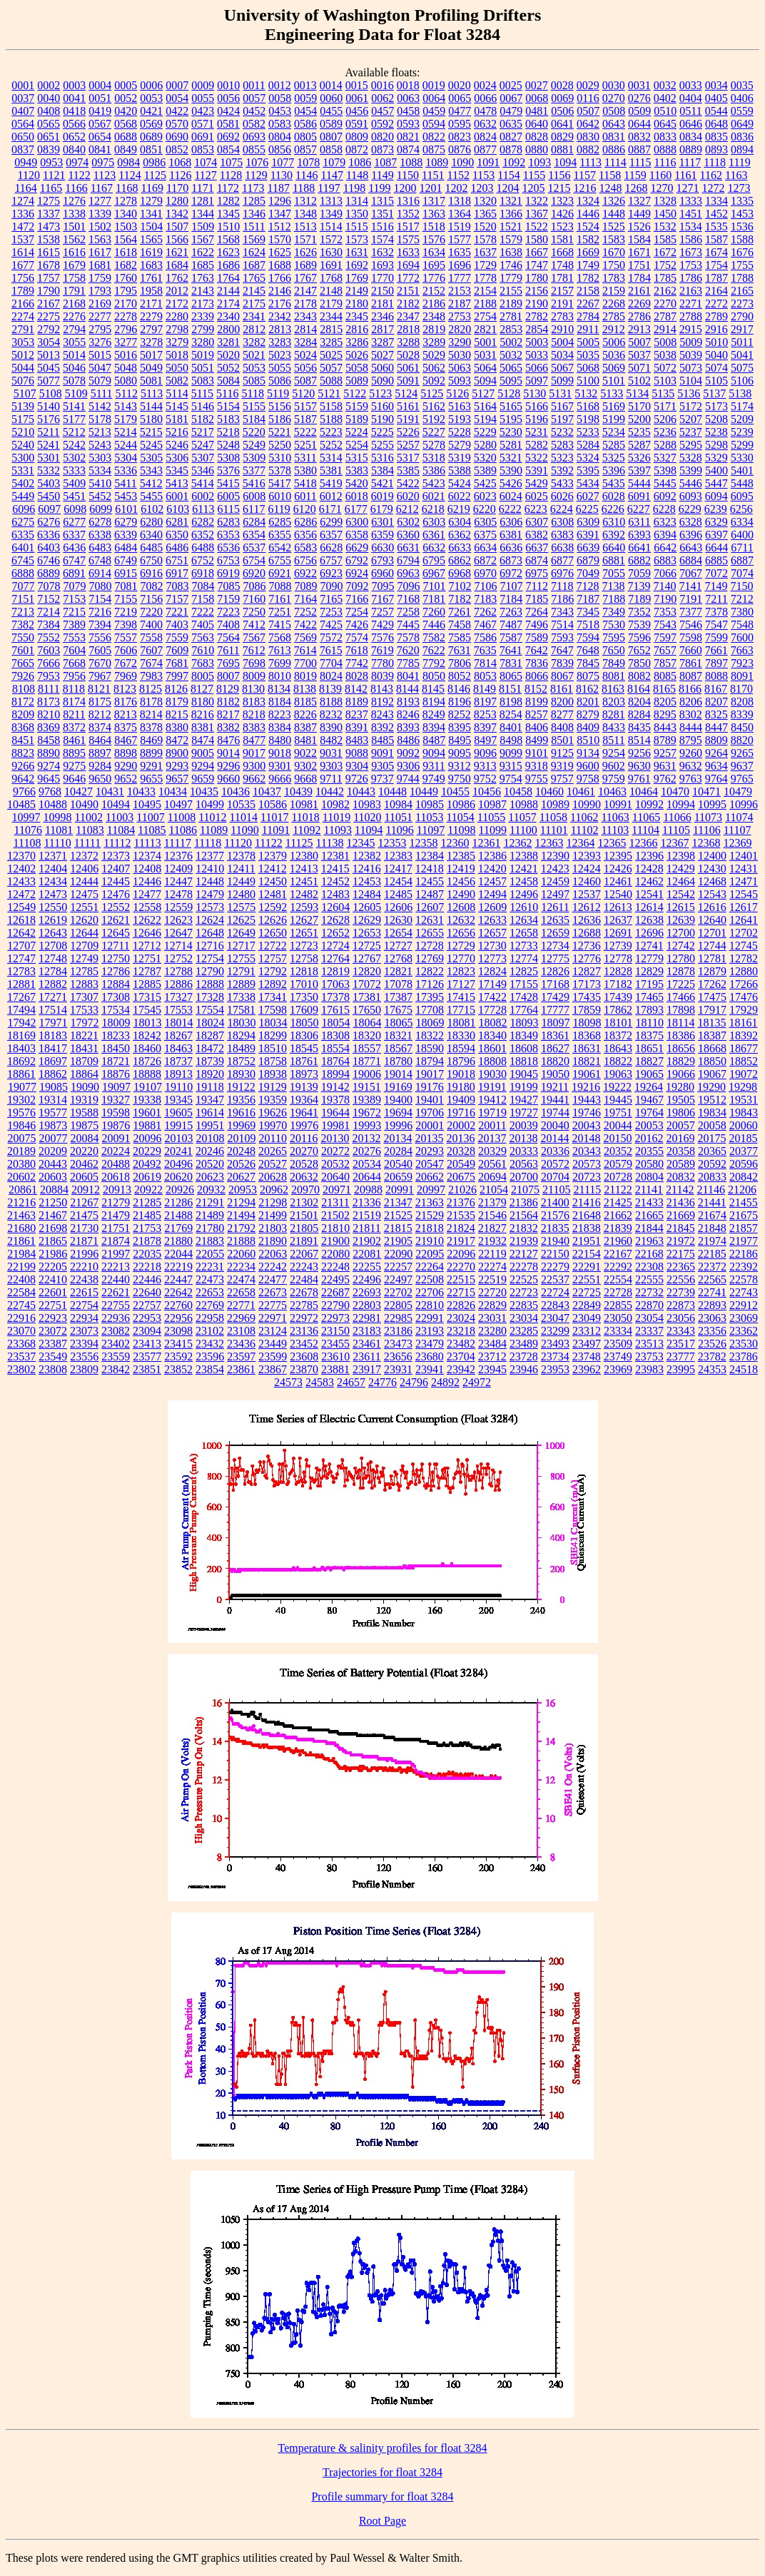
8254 (511, 714)
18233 (115, 1035)
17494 (21, 1010)
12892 (272, 984)
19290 (711, 1087)
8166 (690, 689)
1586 (690, 239)
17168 (555, 984)
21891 (304, 1241)
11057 (522, 817)
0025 (511, 85)
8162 (587, 689)
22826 (461, 1305)
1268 (636, 188)
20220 (84, 1151)
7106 (486, 586)
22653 (210, 1292)
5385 (408, 470)
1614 (22, 252)
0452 (254, 111)
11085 (152, 830)
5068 (588, 368)
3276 (99, 342)
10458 (518, 791)
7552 (48, 637)
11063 (615, 817)
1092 (513, 162)
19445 (618, 1100)
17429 (555, 997)
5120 (303, 393)
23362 (743, 1331)
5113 (152, 393)
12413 (304, 868)
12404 (53, 868)
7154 (99, 599)
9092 (408, 753)
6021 (433, 496)
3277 (125, 342)
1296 (279, 201)
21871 (84, 1241)
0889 (690, 149)
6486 (177, 547)
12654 (398, 933)
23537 (21, 1356)
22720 (492, 1292)
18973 (304, 1074)
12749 (84, 958)
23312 (586, 1331)
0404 (690, 98)
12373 (115, 856)
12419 (461, 868)
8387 (305, 727)
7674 (151, 663)
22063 (272, 1254)
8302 (690, 714)
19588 (84, 1112)
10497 (178, 804)
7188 (613, 599)
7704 (331, 663)
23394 (84, 1344)
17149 (492, 984)
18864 (84, 1074)
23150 (335, 1331)
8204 (639, 702)
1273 (739, 188)
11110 (57, 843)
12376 (178, 856)
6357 (331, 535)
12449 (241, 881)
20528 (304, 1164)
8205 (665, 702)
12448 (210, 881)
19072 (743, 1074)
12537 (586, 894)
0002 (48, 85)
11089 (214, 830)
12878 (681, 971)
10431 (110, 791)
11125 (299, 843)
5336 (125, 470)
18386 (681, 1035)
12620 (84, 920)
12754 (210, 958)
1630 (331, 252)
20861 (23, 1189)
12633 (492, 920)
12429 (681, 868)
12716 (210, 946)
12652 (335, 933)
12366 (643, 843)
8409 (588, 727)
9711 (331, 779)
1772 (408, 278)
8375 (125, 727)
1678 (48, 265)
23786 (743, 1356)
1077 (282, 162)
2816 (356, 329)
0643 (613, 124)
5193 (459, 419)
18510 (272, 1048)
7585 (459, 637)
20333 (524, 1151)
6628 (331, 547)
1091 (488, 162)
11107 (737, 830)
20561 (492, 1164)
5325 (613, 458)
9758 (588, 779)
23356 (712, 1331)
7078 (49, 586)
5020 (228, 355)
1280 (177, 201)
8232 (331, 714)
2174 (228, 303)
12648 (210, 933)
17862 (618, 1010)
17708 (429, 1010)
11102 (585, 830)
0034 (716, 85)
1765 (254, 278)
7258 (408, 612)
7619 (382, 650)
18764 (335, 1061)
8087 (690, 676)
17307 (84, 997)
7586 (485, 637)
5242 (74, 445)
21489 (210, 1215)
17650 (367, 1010)
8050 (433, 676)
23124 (272, 1331)
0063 (408, 98)
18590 (429, 1048)
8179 (177, 702)
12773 (492, 958)
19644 (335, 1112)
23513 (649, 1344)
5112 (126, 393)
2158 (588, 291)
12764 (335, 958)
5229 (485, 432)
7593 (562, 637)
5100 (588, 381)
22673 (272, 1292)
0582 (254, 124)
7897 (716, 663)
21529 (429, 1215)
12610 (524, 907)
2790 (742, 316)
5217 (202, 432)
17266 (743, 984)
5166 (536, 406)
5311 (305, 458)
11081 (59, 830)
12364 (580, 843)
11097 (431, 830)
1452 (716, 214)
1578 (485, 239)
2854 (536, 329)
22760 (178, 1305)
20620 (178, 1177)
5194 (485, 419)
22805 (398, 1305)
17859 (586, 1010)
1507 (177, 226)
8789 (665, 740)
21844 (649, 1228)
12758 (304, 958)
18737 (178, 1061)
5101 (613, 381)
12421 (524, 868)
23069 (743, 1318)
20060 (743, 1125)
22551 (586, 1279)
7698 (254, 663)
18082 (493, 1023)
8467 (125, 740)
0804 (279, 137)
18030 (242, 1023)
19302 (21, 1100)
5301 (48, 458)
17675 (398, 1010)
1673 (690, 252)
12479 (210, 894)
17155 (524, 984)
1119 (740, 162)
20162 (648, 1138)
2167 (48, 303)
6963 (408, 573)
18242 (147, 1035)
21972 (681, 1241)
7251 (279, 612)
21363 (429, 1202)
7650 (613, 650)
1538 (48, 239)
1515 (356, 226)
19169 (398, 1087)
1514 (331, 226)
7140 (664, 586)
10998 (58, 817)
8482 (331, 740)
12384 (429, 856)
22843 (555, 1305)
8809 (716, 740)
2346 (382, 316)
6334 (742, 522)
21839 (618, 1228)
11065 (646, 817)
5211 (48, 432)
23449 (272, 1344)
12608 (461, 907)
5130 (534, 393)
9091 (382, 753)
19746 (586, 1112)
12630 (398, 920)
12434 (53, 881)
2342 (279, 316)
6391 (588, 535)
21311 (335, 1202)
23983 (649, 1369)
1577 (459, 239)
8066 (536, 676)
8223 (279, 714)
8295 (665, 714)
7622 (433, 650)
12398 (681, 856)
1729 (485, 265)
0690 (177, 137)
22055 (210, 1254)
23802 (21, 1369)
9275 (74, 766)
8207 (716, 702)
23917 (367, 1369)
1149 (382, 175)
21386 (524, 1202)
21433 (649, 1202)
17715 (461, 1010)
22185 (712, 1254)
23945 (492, 1369)
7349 (613, 612)
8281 (613, 714)
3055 (74, 342)
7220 (151, 612)
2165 (742, 291)
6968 (459, 573)
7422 (305, 624)
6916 (151, 573)
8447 (716, 727)
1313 (331, 201)
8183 (254, 702)
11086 (183, 830)
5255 (382, 445)
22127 (524, 1254)
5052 (228, 368)
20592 (712, 1164)
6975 (536, 573)
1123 (104, 175)
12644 (84, 933)
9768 (50, 791)
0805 (305, 137)
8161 (561, 689)
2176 (279, 303)
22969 (241, 1318)
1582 (588, 239)
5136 (688, 393)
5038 (665, 355)
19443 (586, 1100)
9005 (202, 753)
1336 (22, 214)
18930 (241, 1074)
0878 (511, 149)
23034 (524, 1318)
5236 (665, 432)
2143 (202, 291)
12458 (524, 881)
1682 (125, 265)
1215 (559, 188)
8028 (356, 676)
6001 (177, 496)
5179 (125, 419)
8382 (228, 727)
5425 (485, 483)
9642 (22, 779)
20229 (147, 1151)
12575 (241, 907)
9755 (536, 779)
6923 (331, 573)
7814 (485, 663)
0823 (459, 137)
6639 (588, 547)
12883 (84, 984)
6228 (664, 509)
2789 (716, 316)
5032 (511, 355)
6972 (511, 573)
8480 (279, 740)
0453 (279, 111)
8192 (382, 702)
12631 (429, 920)
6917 (177, 573)
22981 (367, 1318)
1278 (125, 201)
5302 (74, 458)
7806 (459, 663)
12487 (429, 894)
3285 (331, 342)
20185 (743, 1138)
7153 (74, 599)
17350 (304, 997)
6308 (562, 522)
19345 (178, 1100)
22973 (335, 1318)
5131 (560, 393)
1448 (613, 214)
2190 (536, 303)
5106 (742, 381)
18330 (461, 1035)
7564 (228, 637)
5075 (742, 368)
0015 (356, 85)
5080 (125, 381)
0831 (613, 137)
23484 (492, 1344)
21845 (681, 1228)
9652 (125, 779)
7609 (177, 650)
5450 (48, 496)
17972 (85, 1023)
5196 (536, 419)
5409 (74, 483)
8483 (356, 740)
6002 (202, 496)
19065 (649, 1074)
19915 (178, 1125)
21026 (462, 1189)
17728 (492, 1010)
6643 (690, 547)
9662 (254, 779)
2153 (459, 291)
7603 (48, 650)
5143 (125, 406)
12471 (743, 881)
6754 (254, 560)
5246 (177, 445)
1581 (562, 239)
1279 (151, 201)
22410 (53, 1279)
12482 (304, 894)
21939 (524, 1241)
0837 (22, 149)
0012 (279, 85)
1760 (125, 278)
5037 (639, 355)
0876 (459, 149)
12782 (743, 958)
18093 (524, 1023)
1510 (228, 226)
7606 (125, 650)
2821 (485, 329)
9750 (459, 779)
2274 (22, 316)
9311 (433, 766)
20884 (54, 1189)
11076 (28, 830)
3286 (356, 342)
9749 (433, 779)
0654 (99, 137)
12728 (429, 946)
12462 (649, 881)
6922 (305, 573)
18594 (461, 1048)
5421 (382, 483)
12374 (147, 856)
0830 (588, 137)
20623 (210, 1177)
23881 (335, 1369)
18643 (618, 1048)
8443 (665, 727)
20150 (617, 1138)
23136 (304, 1331)
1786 (690, 278)
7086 (254, 586)
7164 (305, 599)
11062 (584, 817)
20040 (555, 1125)
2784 (588, 316)
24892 (445, 1382)
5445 (665, 483)
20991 (399, 1189)
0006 (151, 85)
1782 (588, 278)
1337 (48, 214)
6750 (151, 560)
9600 (588, 766)
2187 (459, 303)
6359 (382, 535)
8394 (433, 727)
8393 (408, 727)
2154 (485, 291)
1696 (459, 265)
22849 (586, 1305)
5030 (459, 355)
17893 (649, 1010)
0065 (459, 98)
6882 (639, 560)
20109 (242, 1138)
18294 (241, 1035)
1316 (408, 201)
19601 (147, 1112)
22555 (649, 1279)
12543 (712, 894)
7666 (48, 663)
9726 (356, 779)
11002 (89, 817)
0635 (511, 124)
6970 (485, 573)
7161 (279, 599)
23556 (84, 1356)
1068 (179, 162)
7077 (23, 586)
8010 (279, 676)
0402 (665, 98)
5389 (485, 470)
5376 (228, 470)
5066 (536, 368)
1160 (660, 175)
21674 (712, 1215)
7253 (331, 612)
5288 (665, 445)
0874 (408, 149)
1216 (585, 188)
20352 (618, 1151)
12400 (712, 856)
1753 (690, 265)
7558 (151, 637)
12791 (241, 971)
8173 (48, 702)
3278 (151, 342)
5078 (74, 381)
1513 (305, 226)
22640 (147, 1292)
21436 (681, 1202)
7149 (715, 586)
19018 (461, 1074)
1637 (485, 252)
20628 (272, 1177)
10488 (53, 804)
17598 (272, 1010)
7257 (382, 612)
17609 (304, 1010)
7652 (639, 650)
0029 (588, 85)
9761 (639, 779)
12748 (53, 958)
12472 (21, 894)
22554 (618, 1279)
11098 (461, 830)
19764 (649, 1112)
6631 (408, 547)
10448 (392, 791)
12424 (586, 868)
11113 (147, 843)
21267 (84, 1202)
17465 (649, 997)
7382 (22, 624)
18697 (53, 1061)
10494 (115, 804)
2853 (511, 329)
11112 (117, 843)
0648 (716, 124)
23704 (461, 1356)
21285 (147, 1202)
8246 (408, 714)
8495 (459, 740)
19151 (367, 1087)
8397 (485, 727)
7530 (613, 624)
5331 (22, 470)
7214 (48, 612)
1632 (382, 252)
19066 (681, 1074)
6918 (202, 573)
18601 (492, 1048)
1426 (562, 214)
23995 (681, 1369)
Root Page (382, 2521)
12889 (241, 984)
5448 (742, 483)
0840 (74, 149)
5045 (48, 368)
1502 (99, 226)
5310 (279, 458)
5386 (433, 470)
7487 (511, 624)
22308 (649, 1267)
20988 (368, 1189)
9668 (305, 779)
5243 (99, 445)
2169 (99, 303)
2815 (331, 329)
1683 (151, 265)
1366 (511, 214)
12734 (555, 946)
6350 (177, 535)
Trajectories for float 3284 (382, 2472)
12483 (335, 894)
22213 (115, 1267)
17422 (492, 997)
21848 (712, 1228)
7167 (382, 599)
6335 (22, 535)
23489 (524, 1344)
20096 (147, 1138)
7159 (228, 599)
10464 (643, 791)
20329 (492, 1151)
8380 (177, 727)
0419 (99, 111)
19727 (524, 1112)
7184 (511, 599)
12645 (115, 933)
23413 (147, 1344)
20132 (366, 1138)
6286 (305, 522)
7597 (665, 637)
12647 (178, 933)
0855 (254, 149)
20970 (305, 1189)
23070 (21, 1331)
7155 (125, 599)
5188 (331, 419)
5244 (125, 445)
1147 (331, 175)
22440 (115, 1279)
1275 (48, 201)
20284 (398, 1151)
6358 (356, 535)
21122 (618, 1189)
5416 (254, 483)
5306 (177, 458)
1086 (359, 162)
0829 (562, 137)
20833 (712, 1177)
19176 (429, 1087)
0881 (562, 149)
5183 (228, 419)
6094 (716, 496)
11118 (207, 843)
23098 (178, 1331)
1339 (99, 214)
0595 (459, 124)
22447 (178, 1279)
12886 (178, 984)
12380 (304, 856)
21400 (555, 1202)
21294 (241, 1202)
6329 (716, 522)
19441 (555, 1100)
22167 (618, 1254)
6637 (536, 547)
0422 (177, 111)
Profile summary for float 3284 (382, 2496)
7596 (639, 637)
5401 (742, 470)
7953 (48, 676)
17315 (147, 997)
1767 (305, 278)
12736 (586, 946)
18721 (115, 1061)
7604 (74, 650)
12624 (210, 920)
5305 (151, 458)
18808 (492, 1061)
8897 (99, 753)
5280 (485, 445)
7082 (152, 586)
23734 (555, 1356)
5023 (279, 355)
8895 (74, 753)
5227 (433, 432)
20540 (398, 1164)
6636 (511, 547)
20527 (272, 1164)
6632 (433, 547)
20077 (53, 1138)
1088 (411, 162)
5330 (742, 458)
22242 (272, 1267)
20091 (116, 1138)
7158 (202, 599)
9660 (228, 779)
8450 (742, 727)
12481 (272, 894)
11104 (645, 830)
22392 (743, 1267)
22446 (147, 1279)
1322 (536, 201)
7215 (74, 612)
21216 (21, 1202)
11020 (367, 817)
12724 (335, 946)
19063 (618, 1074)
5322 (536, 458)
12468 (712, 881)
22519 (492, 1279)
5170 (639, 406)
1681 (99, 265)
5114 (177, 393)
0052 (125, 98)
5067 (562, 368)
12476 (115, 894)
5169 (613, 406)
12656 (461, 933)
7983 (151, 676)
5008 (665, 342)
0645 (665, 124)
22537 (555, 1279)
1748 (562, 265)
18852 (743, 1061)
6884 (690, 560)
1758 (74, 278)
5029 (433, 355)
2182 (408, 303)
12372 (84, 856)
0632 (485, 124)
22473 (210, 1279)
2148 (331, 291)
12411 (241, 868)
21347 (398, 1202)
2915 (690, 329)
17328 (210, 997)
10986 (461, 804)
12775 (555, 958)
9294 (202, 766)
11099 (493, 830)
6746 (48, 560)
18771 (367, 1061)
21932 (492, 1241)
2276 (74, 316)
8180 (202, 702)
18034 (273, 1023)
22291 (586, 1267)
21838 (586, 1228)
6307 (536, 522)
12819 (335, 971)
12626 (272, 920)
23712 (492, 1356)
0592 (382, 124)
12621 (115, 920)
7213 (22, 612)
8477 (254, 740)
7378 (716, 612)
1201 (431, 188)
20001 (429, 1125)
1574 (382, 239)
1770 (382, 278)
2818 (408, 329)
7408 (228, 624)
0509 (639, 111)
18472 (210, 1048)
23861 (241, 1369)
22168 (649, 1254)
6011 (305, 496)
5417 (279, 483)
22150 (555, 1254)
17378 (335, 997)
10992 (649, 804)
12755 (241, 958)
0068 (536, 98)
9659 (202, 779)
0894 (742, 149)
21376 (461, 1202)
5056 (305, 368)
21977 (743, 1241)
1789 (22, 291)
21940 (555, 1241)
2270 (665, 303)
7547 (716, 624)
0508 (613, 111)
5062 (433, 368)
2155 (511, 291)
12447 (178, 881)
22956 (178, 1318)
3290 (459, 342)
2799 (202, 329)
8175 (99, 702)
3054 (48, 342)
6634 (485, 547)
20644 (367, 1177)
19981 (335, 1125)
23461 (367, 1344)
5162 (433, 406)
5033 (536, 355)
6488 (202, 547)
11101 (554, 830)
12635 (555, 920)
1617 (99, 252)
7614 (305, 650)
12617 (743, 907)
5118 (253, 393)
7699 (279, 663)
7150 (741, 586)
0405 (716, 98)
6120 (304, 509)
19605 (178, 1112)
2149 (356, 291)
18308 (335, 1035)
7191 (690, 599)
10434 (172, 791)
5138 (740, 393)
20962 (274, 1189)
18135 (711, 1023)
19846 (21, 1125)
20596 (743, 1164)
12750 (115, 958)
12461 (618, 881)
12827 (586, 971)
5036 (613, 355)
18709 (84, 1061)
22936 (115, 1318)
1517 (408, 226)
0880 (536, 149)
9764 (716, 779)
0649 (742, 124)
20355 (649, 1151)
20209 (53, 1151)
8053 (485, 676)
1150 (408, 175)
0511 (690, 111)
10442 (329, 791)
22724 (555, 1292)
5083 (202, 381)
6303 (433, 522)
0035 (742, 85)
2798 (177, 329)
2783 (562, 316)
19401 (429, 1100)
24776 (382, 1382)
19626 (272, 1112)
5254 (356, 445)
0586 (305, 124)
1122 (79, 175)
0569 (151, 124)
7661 (716, 650)
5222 (305, 432)
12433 (21, 881)
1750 (613, 265)
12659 (555, 933)
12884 (115, 984)
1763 (202, 278)
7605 (99, 650)
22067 (304, 1254)
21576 (555, 1215)
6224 (561, 509)
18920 (210, 1074)
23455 (335, 1344)
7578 (408, 637)
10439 (298, 791)
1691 (331, 265)
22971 (272, 1318)
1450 (665, 214)
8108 (23, 689)
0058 (279, 98)
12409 (178, 868)
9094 (433, 753)
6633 (459, 547)
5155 (254, 406)
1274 (22, 201)
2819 (433, 329)
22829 (492, 1305)
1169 (152, 188)
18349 (524, 1035)
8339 (742, 714)
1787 (716, 278)
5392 (562, 470)
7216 (99, 612)
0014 (331, 85)
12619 (53, 920)
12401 (743, 856)
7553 (74, 637)
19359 (272, 1100)
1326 (613, 201)
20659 (398, 1177)
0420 (125, 111)
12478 (178, 894)
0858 (331, 149)
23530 (743, 1344)
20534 (367, 1164)
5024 (305, 355)
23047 (555, 1318)
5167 (562, 406)
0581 (228, 124)
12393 (586, 856)
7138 (613, 586)
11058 (553, 817)
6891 (74, 573)
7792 (433, 663)
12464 (681, 881)
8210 (48, 714)
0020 (459, 85)
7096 (408, 586)
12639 (681, 920)
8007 (228, 676)
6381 (511, 535)
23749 (618, 1356)
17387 (398, 997)
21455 (743, 1202)
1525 (613, 226)
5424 (459, 483)
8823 (22, 753)
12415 (335, 868)
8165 (664, 689)
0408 (48, 111)
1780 (536, 278)
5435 (613, 483)
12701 (712, 933)
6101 (126, 509)
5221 (279, 432)
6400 (742, 535)
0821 (408, 137)
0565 (48, 124)
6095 (742, 496)
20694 (492, 1177)
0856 (279, 149)
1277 (99, 201)
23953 (555, 1369)
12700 (681, 933)
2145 (254, 291)
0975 (102, 162)
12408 (147, 868)
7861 (690, 663)
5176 (48, 419)
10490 (84, 804)
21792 (241, 1228)
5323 (562, 458)
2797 (151, 329)
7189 (639, 599)
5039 (690, 355)
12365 (611, 843)
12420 (492, 868)
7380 (742, 612)
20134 (397, 1138)
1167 (102, 188)
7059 (639, 573)
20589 (681, 1164)
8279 (588, 714)
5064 (485, 368)
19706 (429, 1112)
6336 (48, 535)
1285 (254, 201)
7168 (408, 599)
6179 (381, 509)
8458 (48, 740)
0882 (588, 149)
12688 (586, 933)
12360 (454, 843)
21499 (272, 1215)
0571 (202, 124)
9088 (356, 753)
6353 (228, 535)
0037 (22, 98)
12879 (712, 971)
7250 (254, 612)
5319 (459, 458)
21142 (680, 1189)
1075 (231, 162)
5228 (459, 432)
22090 (398, 1254)
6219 (458, 509)
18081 (461, 1023)
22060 (241, 1254)
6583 (305, 547)
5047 (99, 368)
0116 (588, 98)
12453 (367, 881)
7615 (331, 650)
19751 (618, 1112)
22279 (555, 1267)
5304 (125, 458)
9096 (485, 753)
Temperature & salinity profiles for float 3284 (382, 2448)
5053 (254, 368)
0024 (485, 85)
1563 (99, 239)
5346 (202, 470)
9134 (588, 753)
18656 (681, 1048)
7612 (254, 650)
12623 (178, 920)
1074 (205, 162)
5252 (331, 445)
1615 (48, 252)
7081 (126, 586)
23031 (492, 1318)
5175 (22, 419)
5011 (742, 342)
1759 (99, 278)
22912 (743, 1305)
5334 (99, 470)
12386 (492, 856)
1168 (127, 188)
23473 (398, 1344)
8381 (202, 727)
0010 (228, 85)
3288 (408, 342)
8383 (254, 727)
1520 (485, 226)
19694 (398, 1112)
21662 (618, 1215)
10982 (335, 804)
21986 (53, 1254)
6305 (485, 522)
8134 (279, 689)
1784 (639, 278)
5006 (613, 342)
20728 (618, 1177)
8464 (99, 740)
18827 (649, 1061)
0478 (485, 111)
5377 (254, 470)
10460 (549, 791)
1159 (635, 175)
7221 (177, 612)
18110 (650, 1023)
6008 (254, 496)
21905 (398, 1241)
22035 (147, 1254)
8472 (177, 740)
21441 (712, 1202)
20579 (618, 1164)
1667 (536, 252)
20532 (335, 1164)
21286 (178, 1202)
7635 (485, 650)
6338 (99, 535)
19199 (524, 1087)
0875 (433, 149)
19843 (743, 1112)
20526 (241, 1164)
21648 (586, 1215)
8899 (151, 753)
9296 (228, 766)
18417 (53, 1048)
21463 (21, 1215)
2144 (228, 291)
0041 (74, 98)
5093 (459, 381)
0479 (511, 111)
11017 (274, 817)
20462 (84, 1164)
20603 (53, 1177)
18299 (272, 1035)
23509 (618, 1344)
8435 (639, 727)
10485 (21, 804)
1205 (533, 188)
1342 (177, 214)
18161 (743, 1023)
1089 (436, 162)
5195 (511, 419)
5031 (485, 355)
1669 (588, 252)
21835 (555, 1228)
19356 (241, 1100)
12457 (492, 881)
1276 (74, 201)
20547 (429, 1164)
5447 (716, 483)
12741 (649, 946)
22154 (586, 1254)
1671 (639, 252)
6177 (356, 509)
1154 (508, 175)
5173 (716, 406)
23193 (429, 1331)
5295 (690, 445)
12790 (210, 971)
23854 (210, 1369)
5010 (716, 342)
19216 (586, 1087)
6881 (613, 560)
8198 (511, 702)
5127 (483, 393)
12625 (241, 920)
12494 (492, 894)
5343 (151, 470)
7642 (536, 650)
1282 (228, 201)
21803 (272, 1228)
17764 (524, 1010)
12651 (304, 933)
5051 (202, 368)
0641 (562, 124)
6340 (151, 535)
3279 (177, 342)
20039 (524, 1125)
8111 (49, 689)
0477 (459, 111)
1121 (54, 175)
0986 (154, 162)
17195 (649, 984)
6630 (382, 547)
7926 (22, 676)
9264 (716, 753)
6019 (382, 496)
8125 (150, 689)
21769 (178, 1228)
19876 (115, 1125)
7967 (99, 676)
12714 (178, 946)
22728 (618, 1292)
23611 (366, 1356)
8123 (124, 689)
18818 (524, 1061)
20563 (524, 1164)
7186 (562, 599)
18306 (304, 1035)
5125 (431, 393)
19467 (649, 1100)
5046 (74, 368)
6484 (125, 547)
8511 (613, 740)
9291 (151, 766)
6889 (48, 573)
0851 (151, 149)
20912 (85, 1189)
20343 (586, 1151)
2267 (588, 303)
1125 (155, 175)
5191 (408, 419)
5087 (305, 381)
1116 (665, 162)
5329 (716, 458)
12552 (115, 907)
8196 (459, 702)
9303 (331, 766)
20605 (84, 1177)
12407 (115, 868)
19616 (241, 1112)
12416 (367, 868)
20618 (115, 1177)
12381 (335, 856)
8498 (511, 740)
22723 (524, 1292)
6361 (433, 535)
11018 (305, 817)
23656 (398, 1356)
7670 (99, 663)
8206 (690, 702)
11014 (244, 817)
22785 (304, 1305)
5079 (99, 381)
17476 (743, 997)
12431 (743, 868)
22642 (178, 1292)
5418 (305, 483)
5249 (254, 445)
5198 (588, 419)
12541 (649, 894)
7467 (485, 624)
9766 (24, 791)
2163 (690, 291)
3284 (305, 342)
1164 (25, 188)
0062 (382, 98)
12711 (115, 946)
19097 (116, 1087)
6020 (408, 496)
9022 (305, 753)
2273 (742, 303)
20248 (241, 1151)
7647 (562, 650)
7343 (562, 612)
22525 (524, 1279)
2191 (562, 303)
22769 (210, 1305)
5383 (356, 470)
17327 (178, 997)
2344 (331, 316)
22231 (210, 1267)
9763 (690, 779)
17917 (712, 1010)
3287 (382, 342)
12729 (461, 946)
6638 (562, 547)
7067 (690, 573)
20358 (681, 1151)
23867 (272, 1369)
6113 (203, 509)
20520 (210, 1164)
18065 (399, 1023)
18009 (116, 1023)
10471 (706, 791)
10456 (486, 791)
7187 (588, 599)
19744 (555, 1112)
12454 (398, 881)
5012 (22, 355)
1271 (688, 188)
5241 (48, 445)
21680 (21, 1228)
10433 (141, 791)
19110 (179, 1087)
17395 (429, 997)
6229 (690, 509)
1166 (76, 188)
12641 (743, 920)
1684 (177, 265)
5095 (511, 381)
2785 (613, 316)
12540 (618, 894)
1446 (588, 214)
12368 (705, 843)
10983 (367, 804)
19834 (712, 1112)
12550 (53, 907)
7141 (690, 586)
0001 (22, 85)
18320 (367, 1035)
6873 (511, 560)
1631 (356, 252)
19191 (492, 1087)
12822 (429, 971)
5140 (48, 406)
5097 (536, 381)
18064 (367, 1023)
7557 (125, 637)
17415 (461, 997)
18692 (21, 1061)
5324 (588, 458)
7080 (100, 586)
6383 (562, 535)
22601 (53, 1292)
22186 (743, 1254)
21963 (649, 1241)
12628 (335, 920)
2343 (305, 316)
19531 (743, 1100)
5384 (382, 470)
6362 (459, 535)
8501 (562, 740)
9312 (459, 766)
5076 (22, 381)
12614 (649, 907)
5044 (22, 368)
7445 (408, 624)
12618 (21, 920)
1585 (665, 239)
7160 (254, 599)
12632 (461, 920)
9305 (382, 766)
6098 (75, 509)
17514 (53, 1010)
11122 (269, 843)
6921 (279, 573)
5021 (254, 355)
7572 (331, 637)
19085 (53, 1087)
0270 (613, 98)
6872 (485, 560)
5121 (329, 393)
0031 (639, 85)
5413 (177, 483)
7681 (177, 663)
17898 (681, 1010)
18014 (179, 1023)
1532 (665, 226)
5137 (714, 393)
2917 (742, 329)
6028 (613, 496)
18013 (147, 1023)
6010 (279, 496)
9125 (562, 753)
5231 (536, 432)
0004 (99, 85)
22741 (712, 1292)
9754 (511, 779)
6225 (587, 509)
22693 (367, 1292)
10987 (492, 804)
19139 (304, 1087)
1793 (99, 291)
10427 (78, 791)
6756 (305, 560)
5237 (690, 432)
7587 (511, 637)
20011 (492, 1125)
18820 (555, 1061)
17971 (53, 1023)
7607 (151, 650)
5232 (562, 432)
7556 (99, 637)
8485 (382, 740)
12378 (241, 856)
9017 (254, 753)
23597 (241, 1356)
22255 (367, 1267)
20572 (555, 1164)
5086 (279, 381)
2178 (305, 303)
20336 (555, 1151)
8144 (407, 689)
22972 (304, 1318)
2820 (459, 329)
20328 (461, 1151)
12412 (272, 868)
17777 (555, 1010)
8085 (665, 676)
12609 (492, 907)
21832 (524, 1228)
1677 (22, 265)
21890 (272, 1241)
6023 (485, 496)
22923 (53, 1318)
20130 (334, 1138)
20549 (461, 1164)
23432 (210, 1344)
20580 (649, 1164)
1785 (665, 278)
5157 (305, 406)
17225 (681, 984)
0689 (151, 137)
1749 (588, 265)
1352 (408, 214)
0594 (433, 124)
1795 (125, 291)
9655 (151, 779)
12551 (84, 907)
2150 (382, 291)
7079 (75, 586)
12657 (492, 933)
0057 (254, 98)
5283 (562, 445)
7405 (202, 624)
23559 (115, 1356)
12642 (21, 933)
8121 (99, 689)
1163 (736, 175)
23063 (712, 1318)
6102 (152, 509)
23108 (241, 1331)
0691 (202, 137)
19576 (21, 1112)
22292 (618, 1267)
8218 (254, 714)
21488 (178, 1215)
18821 (586, 1061)
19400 (398, 1100)
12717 (241, 946)
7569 (305, 637)
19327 (115, 1100)
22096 (461, 1254)
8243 (382, 714)
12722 (272, 946)
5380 (305, 470)
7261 (459, 612)
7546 (690, 624)
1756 (22, 278)
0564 (22, 124)
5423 (433, 483)
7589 (536, 637)
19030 (492, 1074)
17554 (210, 1010)
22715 (461, 1292)
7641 (511, 650)
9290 (125, 766)
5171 (665, 406)
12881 (21, 984)
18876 (115, 1074)
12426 (618, 868)
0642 (588, 124)
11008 (182, 817)
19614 (210, 1112)
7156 (151, 599)
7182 (459, 599)
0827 (511, 137)
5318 (433, 458)
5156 (279, 406)
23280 (492, 1331)
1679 (74, 265)
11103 (615, 830)
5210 (22, 432)
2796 (125, 329)
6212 (407, 509)
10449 (424, 791)
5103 (665, 381)
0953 (51, 162)
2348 (433, 316)
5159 (356, 406)
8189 (356, 702)
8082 (639, 676)
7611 (228, 650)
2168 (74, 303)
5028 (408, 355)
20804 (649, 1177)
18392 (743, 1035)
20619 (147, 1177)
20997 (431, 1189)
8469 (151, 740)
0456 (356, 111)
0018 (408, 85)
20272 (335, 1151)
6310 (613, 522)
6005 (228, 496)
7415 (279, 624)
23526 (712, 1344)
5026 (356, 355)
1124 (129, 175)
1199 (379, 188)
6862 (459, 560)
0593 (408, 124)
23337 (649, 1331)
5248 (228, 445)
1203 (482, 188)
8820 (742, 740)
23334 (618, 1331)
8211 (74, 714)
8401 (511, 727)
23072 (53, 1331)
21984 (21, 1254)
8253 (485, 714)
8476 (228, 740)
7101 (434, 586)
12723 (304, 946)
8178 (151, 702)
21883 (210, 1241)
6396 (690, 535)
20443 (53, 1164)
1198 (354, 188)
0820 (382, 137)
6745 (22, 560)
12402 (21, 868)
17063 (335, 984)
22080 (335, 1254)
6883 (665, 560)
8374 (99, 727)
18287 (210, 1035)
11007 (150, 817)
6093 (690, 496)
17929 (743, 1010)
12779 (649, 958)
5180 (151, 419)
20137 (491, 1138)
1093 (539, 162)
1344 (202, 214)
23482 (461, 1344)
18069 (430, 1023)
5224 (356, 432)
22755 (115, 1305)
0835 (716, 137)
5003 (536, 342)
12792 (272, 971)
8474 (202, 740)
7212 (742, 599)
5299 (742, 445)
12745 (743, 946)
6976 (562, 573)
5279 (459, 445)
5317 (408, 458)
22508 (429, 1279)
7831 (511, 663)
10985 (429, 804)
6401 (22, 547)
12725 (367, 946)
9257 (665, 753)
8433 (613, 727)
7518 (588, 624)
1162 (711, 175)
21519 (367, 1215)
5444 (639, 483)
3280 (202, 342)
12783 (21, 971)
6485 (151, 547)
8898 (125, 753)
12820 (367, 971)
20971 (337, 1189)
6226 (613, 509)
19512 (712, 1100)
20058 (712, 1125)
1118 (715, 162)
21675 (743, 1215)
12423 (555, 868)
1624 (254, 252)
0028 (562, 85)
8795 (690, 740)
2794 (74, 329)
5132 (585, 393)
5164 (485, 406)
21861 (21, 1241)
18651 (649, 1048)
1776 (433, 278)
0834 (690, 137)
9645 (48, 779)
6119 (279, 509)
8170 (741, 689)
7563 (202, 637)
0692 (228, 137)
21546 (492, 1215)
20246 (210, 1151)
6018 (356, 496)
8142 (356, 689)
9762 (665, 779)
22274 (492, 1267)
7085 (229, 586)
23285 (524, 1331)
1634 (433, 252)
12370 (21, 856)
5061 (408, 368)
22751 (53, 1305)
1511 (254, 226)
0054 (177, 98)
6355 (279, 535)
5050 (177, 368)
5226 (408, 432)
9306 (408, 766)
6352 (202, 535)
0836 (742, 137)
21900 (335, 1241)
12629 (367, 920)
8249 (433, 714)
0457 (382, 111)
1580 (536, 239)
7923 (742, 663)
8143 (381, 689)
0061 (356, 98)
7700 (305, 663)
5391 (536, 470)
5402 (22, 483)
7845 (588, 663)
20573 (586, 1164)
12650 (272, 933)
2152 (433, 291)
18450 (115, 1048)
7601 (22, 650)
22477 (272, 1279)
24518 (743, 1369)
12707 (21, 946)
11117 (177, 843)
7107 (511, 586)
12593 (304, 907)
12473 (53, 894)
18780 (398, 1061)
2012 (177, 291)
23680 (429, 1356)
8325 (716, 714)
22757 (147, 1305)
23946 (524, 1369)
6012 (331, 496)
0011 (254, 85)
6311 (639, 522)
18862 (53, 1074)
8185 (305, 702)
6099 (100, 509)
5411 (125, 483)
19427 (524, 1100)
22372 (712, 1267)
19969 (241, 1125)
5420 (356, 483)
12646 (147, 933)
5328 (690, 458)
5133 (611, 393)
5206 (665, 419)
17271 (53, 997)
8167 (715, 689)
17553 (178, 1010)
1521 (511, 226)
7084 (203, 586)
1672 (665, 252)
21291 (210, 1202)
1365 (485, 214)
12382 (367, 856)
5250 (279, 445)
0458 (408, 111)
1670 (613, 252)
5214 (125, 432)
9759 (613, 779)
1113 (590, 162)
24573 (288, 1382)
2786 (639, 316)
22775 (272, 1305)
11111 (87, 843)
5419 (331, 483)
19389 (367, 1100)
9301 (279, 766)
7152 (48, 599)
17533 (84, 1010)
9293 (177, 766)
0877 (485, 149)
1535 (716, 226)
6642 (665, 547)
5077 (48, 381)
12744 (712, 946)
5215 (151, 432)
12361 (486, 843)
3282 (254, 342)
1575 (408, 239)
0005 (125, 85)
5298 (716, 445)
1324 (588, 201)
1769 (356, 278)
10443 (361, 791)
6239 (715, 509)
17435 (586, 997)
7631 (459, 650)
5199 (613, 419)
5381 (331, 470)
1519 (459, 226)
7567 (254, 637)
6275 (22, 522)
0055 (202, 98)
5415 (228, 483)
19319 (84, 1100)
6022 (459, 496)
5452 (99, 496)
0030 (613, 85)
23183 (367, 1331)
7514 (562, 624)
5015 (99, 355)
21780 (210, 1228)
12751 (147, 958)
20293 (429, 1151)
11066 (677, 817)
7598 (690, 637)
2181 (382, 303)
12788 (178, 971)
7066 (665, 573)
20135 (429, 1138)
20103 (179, 1138)
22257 (398, 1267)
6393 (639, 535)
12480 (241, 894)
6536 (228, 547)
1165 (51, 188)
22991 (429, 1318)
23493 (555, 1344)
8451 (22, 740)
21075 (525, 1189)
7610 (202, 650)
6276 (48, 522)
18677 (743, 1048)
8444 (690, 727)
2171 (151, 303)
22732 (649, 1292)
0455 (331, 111)
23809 (84, 1369)
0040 (48, 98)
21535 (461, 1215)
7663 (742, 650)
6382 (536, 535)
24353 (712, 1369)
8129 (227, 689)
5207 (690, 419)
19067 (712, 1074)
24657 (351, 1382)
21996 (84, 1254)
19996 (398, 1125)
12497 (555, 894)
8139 (330, 689)
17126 (429, 984)
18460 (147, 1048)
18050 (304, 1023)
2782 (536, 316)
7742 (356, 663)
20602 (21, 1177)
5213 (99, 432)
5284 (588, 445)
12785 (84, 971)
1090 (462, 162)
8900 (177, 753)
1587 (716, 239)
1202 (456, 188)
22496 (367, 1279)
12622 (147, 920)
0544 (716, 111)
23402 (115, 1344)
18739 (210, 1061)
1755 (742, 265)
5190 (382, 419)
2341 (254, 316)
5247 (202, 445)
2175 (254, 303)
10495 (147, 804)
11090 (244, 830)
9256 (639, 753)
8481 (305, 740)
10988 (524, 804)
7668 (74, 663)
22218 (147, 1267)
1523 (562, 226)
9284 (99, 766)
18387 (712, 1035)
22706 (429, 1292)
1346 (254, 214)
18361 (555, 1035)
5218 (228, 432)
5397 (639, 470)
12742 (681, 946)
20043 (586, 1125)
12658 (524, 933)
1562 (74, 239)
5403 (48, 483)
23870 (304, 1369)
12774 (524, 958)
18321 (398, 1035)
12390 (555, 856)
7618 (356, 650)
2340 (228, 316)
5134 (637, 393)
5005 (588, 342)
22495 (335, 1279)
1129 (256, 175)
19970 (272, 1125)
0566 (74, 124)
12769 (429, 958)
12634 (524, 920)
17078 (398, 984)
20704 (555, 1177)
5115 (202, 393)
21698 (53, 1228)
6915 (125, 573)
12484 (367, 894)
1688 (279, 265)
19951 (210, 1125)
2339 (202, 316)
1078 (308, 162)
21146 (711, 1189)
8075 (588, 676)
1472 (22, 226)
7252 (305, 612)
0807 (331, 137)
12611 (555, 907)
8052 (459, 676)
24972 (476, 1382)
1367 (536, 214)
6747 (74, 560)
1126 (180, 175)
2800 (228, 329)
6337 (74, 535)
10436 (235, 791)
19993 (367, 1125)
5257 (408, 445)
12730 (492, 946)
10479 (738, 791)
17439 (618, 997)
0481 (536, 111)
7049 (588, 573)
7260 (433, 612)
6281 (177, 522)
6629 (356, 547)
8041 (408, 676)
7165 (331, 599)
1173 (253, 188)
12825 (524, 971)
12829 (649, 971)
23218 (461, 1331)
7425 (331, 624)
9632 (690, 766)
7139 (638, 586)
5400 (716, 470)
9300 (254, 766)
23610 (335, 1356)
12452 (335, 881)
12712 (147, 946)
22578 (743, 1279)
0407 (22, 111)
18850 (712, 1061)
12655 (429, 933)
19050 (555, 1074)
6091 (639, 496)
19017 (429, 1074)
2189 (511, 303)
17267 (21, 997)
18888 (147, 1074)
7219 (125, 612)
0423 (202, 111)
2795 (99, 329)
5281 (511, 445)
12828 (618, 971)
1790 (48, 291)
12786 (115, 971)
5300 (22, 458)
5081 (151, 381)
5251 (305, 445)
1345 (228, 214)
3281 (228, 342)
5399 (690, 470)
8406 (536, 727)
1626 (305, 252)
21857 (743, 1228)
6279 (125, 522)
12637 (618, 920)
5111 (102, 393)
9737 (382, 779)
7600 (742, 637)
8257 (536, 714)
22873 (681, 1305)
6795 (433, 560)
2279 (151, 316)
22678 (304, 1292)
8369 (48, 727)
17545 (147, 1010)
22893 (712, 1305)
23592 (178, 1356)
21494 (241, 1215)
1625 (279, 252)
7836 (536, 663)
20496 (178, 1164)
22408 (21, 1279)
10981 (304, 804)
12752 (178, 958)
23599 (272, 1356)
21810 (335, 1228)
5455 (151, 496)
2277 (99, 316)
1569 (254, 239)
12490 (461, 894)
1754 (716, 265)
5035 (588, 355)
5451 (74, 496)
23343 (681, 1331)
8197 (485, 702)
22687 (335, 1292)
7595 (613, 637)
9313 (485, 766)
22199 (21, 1267)
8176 (125, 702)
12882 (53, 984)
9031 (331, 753)
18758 (272, 1061)
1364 (459, 214)
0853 (202, 149)
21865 (53, 1241)
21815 (398, 1228)
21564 (524, 1215)
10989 (555, 804)
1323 (562, 201)
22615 (84, 1292)
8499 (536, 740)
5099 (562, 381)
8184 (279, 702)
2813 (279, 329)
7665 (22, 663)
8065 (511, 676)
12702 (743, 933)
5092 (433, 381)
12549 (21, 907)
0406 (742, 98)
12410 (210, 868)
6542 (279, 547)
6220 (484, 509)
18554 (335, 1048)
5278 (433, 445)
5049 (151, 368)
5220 (254, 432)
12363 (549, 843)
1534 (690, 226)
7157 (177, 599)
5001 (485, 342)
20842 (743, 1177)
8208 (742, 702)
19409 (461, 1100)
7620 (408, 650)
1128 (231, 175)
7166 (356, 599)
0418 (74, 111)
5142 (99, 406)
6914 (99, 573)
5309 (254, 458)
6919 (228, 573)
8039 (382, 676)
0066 (485, 98)
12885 (147, 984)
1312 (305, 201)
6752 (202, 560)
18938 (272, 1074)
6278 (99, 522)
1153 (483, 175)
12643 (53, 933)
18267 (178, 1035)
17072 (367, 984)
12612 (586, 907)
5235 (639, 432)
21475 (84, 1215)
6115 (229, 509)
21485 (147, 1215)
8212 (99, 714)
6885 (716, 560)
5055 (279, 368)
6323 (665, 522)
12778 (618, 958)
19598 (115, 1112)
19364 (304, 1100)
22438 (84, 1279)
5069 (613, 368)
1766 (279, 278)
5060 (382, 368)
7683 (202, 663)
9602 (613, 766)
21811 (366, 1228)
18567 (398, 1048)
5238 (716, 432)
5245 (151, 445)
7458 (459, 624)
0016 (382, 85)
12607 (429, 907)
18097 (556, 1023)
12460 (586, 881)
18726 (147, 1061)
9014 (228, 753)
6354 (254, 535)
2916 (716, 329)
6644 (716, 547)
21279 (115, 1202)
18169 (21, 1035)
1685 (202, 265)
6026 (562, 496)
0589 (331, 124)
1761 (151, 278)
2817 (382, 329)
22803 (367, 1305)
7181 (433, 599)
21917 (461, 1241)
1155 (534, 175)
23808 (53, 1369)
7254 (356, 612)
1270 (662, 188)
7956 (74, 676)
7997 (177, 676)
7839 (562, 663)
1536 (742, 226)
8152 (536, 689)
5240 (22, 445)
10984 (398, 804)
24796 (414, 1382)
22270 (461, 1267)
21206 (742, 1189)
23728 (524, 1356)
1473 (48, 226)
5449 (22, 496)
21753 (147, 1228)
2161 (639, 291)
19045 (524, 1074)
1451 (690, 214)
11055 (491, 817)
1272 (713, 188)
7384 (48, 624)
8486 (408, 740)
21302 (304, 1202)
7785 (408, 663)
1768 (331, 278)
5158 (331, 406)
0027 (536, 85)
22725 (586, 1292)
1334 (716, 201)
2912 (613, 329)
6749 (125, 560)
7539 (639, 624)
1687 (254, 265)
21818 (429, 1228)
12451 (304, 881)
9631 (665, 766)
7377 (690, 612)
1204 (508, 188)
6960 (382, 573)
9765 (742, 779)
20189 (21, 1151)
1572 (331, 239)
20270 (304, 1151)
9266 (22, 766)
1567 (202, 239)
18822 (618, 1061)
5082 (177, 381)
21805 (304, 1228)
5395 (588, 470)
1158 (610, 175)
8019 (305, 676)
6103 (177, 509)
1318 (459, 201)
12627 (304, 920)
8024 (331, 676)
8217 (228, 714)
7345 (588, 612)
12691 (618, 933)
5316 (382, 458)
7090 (331, 586)
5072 (665, 368)
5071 (639, 368)
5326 (639, 458)
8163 (613, 689)
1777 (459, 278)
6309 (588, 522)
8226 (305, 714)
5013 (48, 355)
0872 (356, 149)
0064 (433, 98)
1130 (281, 175)
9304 (356, 766)
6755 (279, 560)
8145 (433, 689)
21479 (115, 1215)
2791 (22, 329)
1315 (382, 201)
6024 (511, 496)
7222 (202, 612)
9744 (408, 779)
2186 (433, 303)
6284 (254, 522)
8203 (613, 702)
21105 (556, 1189)
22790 (335, 1305)
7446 (433, 624)
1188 (304, 188)
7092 (357, 586)
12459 (555, 881)
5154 (228, 406)
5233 (588, 432)
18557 (367, 1048)
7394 (99, 624)
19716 (461, 1112)
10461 (581, 791)
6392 (613, 535)
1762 (177, 278)
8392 (382, 727)
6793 (382, 560)
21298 (272, 1202)
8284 (639, 714)
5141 (74, 406)
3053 (22, 342)
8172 (22, 702)
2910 (562, 329)
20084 (85, 1138)
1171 (202, 188)
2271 (690, 303)
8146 (458, 689)
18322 (429, 1035)
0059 (305, 98)
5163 (459, 406)
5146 (202, 406)
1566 (177, 239)
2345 (356, 316)
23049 (586, 1318)
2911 (588, 329)
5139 (22, 406)
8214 (151, 714)
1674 (716, 252)
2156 (536, 291)
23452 (304, 1344)
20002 (461, 1125)
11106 (707, 830)
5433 (562, 483)
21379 (492, 1202)
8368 (22, 727)
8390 (331, 727)
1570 (279, 239)
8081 (613, 676)
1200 (405, 188)
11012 (212, 817)
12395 (618, 856)
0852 (177, 149)
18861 (21, 1074)
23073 (84, 1331)
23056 (681, 1318)
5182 (202, 419)
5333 (74, 470)
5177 (74, 419)
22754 (84, 1305)
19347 (210, 1100)
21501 (304, 1215)
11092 (306, 830)
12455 (429, 881)
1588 (742, 239)
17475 (712, 997)
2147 (305, 291)
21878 (147, 1241)
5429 (536, 483)
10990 (586, 804)
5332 (48, 470)
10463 (612, 791)
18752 (241, 1061)
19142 (335, 1087)
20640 (335, 1177)
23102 (210, 1331)
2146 (279, 291)
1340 (125, 214)
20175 (711, 1138)
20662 (429, 1177)
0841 (99, 149)
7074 (742, 573)
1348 (305, 214)
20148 (586, 1138)
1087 (385, 162)
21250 (53, 1202)
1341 (151, 214)
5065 (511, 368)
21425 (618, 1202)
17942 (22, 1023)
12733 (524, 946)
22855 (618, 1305)
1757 (48, 278)
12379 (272, 856)
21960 (618, 1241)
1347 (279, 214)
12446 (147, 881)
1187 (279, 188)
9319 (562, 766)
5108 (50, 393)
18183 (53, 1035)
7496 (536, 624)
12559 (178, 907)
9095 (459, 753)
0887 (639, 149)
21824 (461, 1228)
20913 (117, 1189)
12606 (398, 907)
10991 (618, 804)
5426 (511, 483)
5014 (74, 355)
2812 (254, 329)
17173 (586, 984)
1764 (228, 278)
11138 (330, 843)
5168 (588, 406)
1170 (177, 188)
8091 (742, 676)
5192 (433, 419)
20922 (148, 1189)
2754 (485, 316)
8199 (536, 702)
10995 (712, 804)
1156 (559, 175)
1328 (665, 201)
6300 (356, 522)
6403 (48, 547)
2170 (125, 303)
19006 (367, 1074)
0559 (742, 111)
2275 (48, 316)
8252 (459, 714)
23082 (115, 1331)
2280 (177, 316)
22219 (178, 1267)
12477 (147, 894)
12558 (147, 907)
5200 (639, 419)
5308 (228, 458)
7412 (254, 624)
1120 (29, 175)
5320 (485, 458)
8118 (74, 689)
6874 (536, 560)
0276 (639, 98)
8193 (408, 702)
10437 (267, 791)
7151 (22, 599)
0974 (77, 162)
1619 (151, 252)
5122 (354, 393)
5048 (125, 368)
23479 (429, 1344)
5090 (382, 381)
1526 (639, 226)
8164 (638, 689)
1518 (433, 226)
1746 (511, 265)
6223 (536, 509)
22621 (115, 1292)
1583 (613, 239)
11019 (336, 817)
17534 (115, 1010)
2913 (639, 329)
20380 (21, 1164)
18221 (84, 1035)
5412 (151, 483)
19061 (586, 1074)
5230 (511, 432)
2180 (356, 303)
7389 (74, 624)
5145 (177, 406)
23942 (461, 1369)
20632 (304, 1177)
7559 (177, 637)
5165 (511, 406)
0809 (356, 137)
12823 (461, 971)
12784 (53, 971)
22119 (492, 1254)
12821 (398, 971)
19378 (335, 1100)
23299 (555, 1331)
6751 (177, 560)
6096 (23, 509)
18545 (304, 1048)
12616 (712, 907)
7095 (383, 586)
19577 (53, 1112)
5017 (151, 355)
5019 (202, 355)
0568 (125, 124)
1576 (433, 239)
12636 (586, 920)
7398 (125, 624)
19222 (617, 1087)
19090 (85, 1087)
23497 (586, 1344)
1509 (202, 226)
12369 (737, 843)
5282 (536, 445)
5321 (511, 458)
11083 (89, 830)
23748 (586, 1356)
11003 (119, 817)
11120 (238, 843)
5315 (356, 458)
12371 (53, 856)
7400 (151, 624)
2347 (408, 316)
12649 (241, 933)
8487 (433, 740)
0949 (25, 162)
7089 (306, 586)
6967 (433, 573)
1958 (151, 291)
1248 (610, 188)
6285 (279, 522)
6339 (125, 535)
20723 (586, 1177)
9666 (279, 779)
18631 (586, 1048)
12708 (53, 946)
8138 (304, 689)
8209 (22, 714)
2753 (459, 316)
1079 (334, 162)
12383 (398, 856)
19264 (648, 1087)
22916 (21, 1318)
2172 (177, 303)
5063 (459, 368)
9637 (742, 766)
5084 (228, 381)
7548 (742, 624)
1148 (357, 175)
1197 (329, 188)
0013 (305, 85)
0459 (433, 111)
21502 (335, 1215)
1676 (742, 252)
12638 (649, 920)
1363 (433, 214)
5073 (690, 368)
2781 (511, 316)
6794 (408, 560)
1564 (125, 239)
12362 (517, 843)
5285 (613, 445)
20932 (211, 1189)
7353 (665, 612)
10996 (743, 804)
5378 (279, 470)
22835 (524, 1305)
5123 (380, 393)
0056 (228, 98)
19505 (681, 1100)
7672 (125, 663)
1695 (433, 265)
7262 (485, 612)
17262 (712, 984)
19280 (680, 1087)
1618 (125, 252)
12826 (555, 971)
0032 (665, 85)
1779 (511, 278)
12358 (423, 843)
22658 (241, 1292)
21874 (115, 1241)
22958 (210, 1318)
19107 (147, 1087)
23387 (53, 1344)
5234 (613, 432)
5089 (356, 381)
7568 (279, 637)
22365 (681, 1267)
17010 (304, 984)
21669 (681, 1215)
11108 (27, 843)
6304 (459, 522)
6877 (562, 560)
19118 (209, 1087)
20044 (618, 1125)
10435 (204, 791)
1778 (485, 278)
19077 (22, 1087)
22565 (712, 1279)
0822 (433, 137)
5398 (665, 470)
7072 (716, 573)
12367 (674, 843)
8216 (202, 714)
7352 (639, 612)
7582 (433, 637)
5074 (716, 368)
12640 (712, 920)
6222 (510, 509)
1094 (565, 162)
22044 (178, 1254)
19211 (555, 1087)
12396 (649, 856)
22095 (429, 1254)
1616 (74, 252)
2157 (562, 291)
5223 (331, 432)
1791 (74, 291)
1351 (382, 214)
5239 (742, 432)
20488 (115, 1164)
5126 (457, 393)
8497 (485, 740)
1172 (228, 188)
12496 (524, 894)
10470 (675, 791)
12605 (367, 907)
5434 (588, 483)
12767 (367, 958)
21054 (494, 1189)
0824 (485, 137)
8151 (510, 689)
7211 (716, 599)
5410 (99, 483)
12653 (367, 933)
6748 (99, 560)
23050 (618, 1318)
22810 (429, 1305)
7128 (587, 586)
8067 (562, 676)
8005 (202, 676)
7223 (228, 612)
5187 (305, 419)
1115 (640, 162)
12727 (398, 946)
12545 (743, 894)
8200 (562, 702)
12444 (84, 881)
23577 (147, 1356)
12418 (429, 868)
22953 (147, 1318)
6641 (639, 547)
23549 (53, 1356)
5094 (485, 381)
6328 (690, 522)
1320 (485, 201)
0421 (151, 111)
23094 (147, 1331)
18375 (649, 1035)
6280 (151, 522)
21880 (178, 1241)
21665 (649, 1215)
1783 (613, 278)
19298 (743, 1087)
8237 (356, 714)
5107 (25, 393)
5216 (177, 432)
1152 (458, 175)
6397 (716, 535)
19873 (53, 1125)
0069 (562, 98)
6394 (665, 535)
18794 (429, 1061)
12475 (84, 894)
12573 (210, 907)
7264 (536, 612)
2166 (22, 303)
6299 (331, 522)
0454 (305, 111)
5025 (331, 355)
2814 (305, 329)
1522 (536, 226)
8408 (562, 727)
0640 (536, 124)
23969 (618, 1369)
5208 (716, 419)
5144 (151, 406)
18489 (241, 1048)
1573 (356, 239)
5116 (227, 393)
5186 (279, 419)
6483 (99, 547)
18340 (492, 1035)
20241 (178, 1151)
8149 (484, 689)
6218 (433, 509)
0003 (74, 85)
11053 (429, 817)
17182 (618, 984)
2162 (665, 291)
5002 (511, 342)
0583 (279, 124)
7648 (588, 650)
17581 (241, 1010)
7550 (22, 637)
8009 (254, 676)
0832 (639, 137)
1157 (585, 175)
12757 (272, 958)
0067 (511, 98)
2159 (613, 291)
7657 (665, 650)
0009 (202, 85)
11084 (121, 830)
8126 (176, 689)
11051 (398, 817)
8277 (562, 714)
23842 (115, 1369)
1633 (408, 252)
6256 (741, 509)
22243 (304, 1267)
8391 (356, 727)
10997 (26, 817)
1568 (228, 239)
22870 (649, 1305)
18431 (84, 1048)
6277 (74, 522)
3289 (433, 342)
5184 (254, 419)
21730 (84, 1228)
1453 (742, 214)
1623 (228, 252)
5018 (177, 355)
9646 (74, 779)
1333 (690, 201)
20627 (241, 1177)
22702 (398, 1292)
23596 (210, 1356)
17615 (335, 1010)
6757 (331, 560)
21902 (367, 1241)
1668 (562, 252)
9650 (99, 779)
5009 (690, 342)
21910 (429, 1241)
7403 (177, 624)
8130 (253, 689)
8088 (716, 676)
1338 (74, 214)
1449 (639, 214)
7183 (485, 599)
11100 (523, 830)
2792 (48, 329)
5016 (125, 355)
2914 (665, 329)
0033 (690, 85)
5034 (562, 355)
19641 (304, 1112)
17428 (524, 997)
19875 (84, 1125)
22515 (461, 1279)
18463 (178, 1048)
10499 (210, 804)
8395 (459, 727)
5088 (331, 381)
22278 (524, 1267)
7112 (537, 586)
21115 (587, 1189)
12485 (398, 894)
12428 (649, 868)
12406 (84, 868)
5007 (639, 342)
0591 (356, 124)
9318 (536, 766)
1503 (125, 226)
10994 (681, 804)
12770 (461, 958)
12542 (681, 894)
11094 (368, 830)
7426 (356, 624)
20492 (147, 1164)
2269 (639, 303)
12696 (649, 933)
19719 (492, 1112)
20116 (304, 1138)
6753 (228, 560)
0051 (99, 98)
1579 (511, 239)
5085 (254, 381)
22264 (429, 1267)
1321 (511, 201)
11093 (338, 830)
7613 (279, 650)
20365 (712, 1151)
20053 (649, 1125)
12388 (524, 856)
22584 (21, 1292)
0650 (22, 137)
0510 (665, 111)
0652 (74, 137)
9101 (536, 753)
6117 (254, 509)
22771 (241, 1305)
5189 (356, 419)
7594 (588, 637)
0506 (562, 111)
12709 (84, 946)
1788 (742, 278)
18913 (178, 1074)
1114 (615, 162)
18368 (586, 1035)
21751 (115, 1228)
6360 (408, 535)
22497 (398, 1279)
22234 (241, 1267)
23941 (429, 1369)
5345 (177, 470)
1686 (228, 265)
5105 (716, 381)
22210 (84, 1267)
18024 (210, 1023)
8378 (151, 727)
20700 (524, 1177)
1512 (279, 226)
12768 (398, 958)
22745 (21, 1305)
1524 (588, 226)
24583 (319, 1382)
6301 (382, 522)
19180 (461, 1087)
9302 (305, 766)
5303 (99, 458)
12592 (272, 907)
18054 (336, 1023)
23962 (586, 1369)
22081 (367, 1254)
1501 (74, 226)
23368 (21, 1344)
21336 (367, 1202)
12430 (712, 868)
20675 (461, 1177)
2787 (665, 316)
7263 (511, 612)
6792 (356, 560)
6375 (485, 535)
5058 (356, 368)
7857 (665, 663)
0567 (99, 124)
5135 (663, 393)
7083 (177, 586)
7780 (382, 663)
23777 (681, 1356)
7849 (613, 663)
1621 (177, 252)
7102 (460, 586)
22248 (335, 1267)
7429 (382, 624)
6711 (742, 547)
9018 (279, 753)
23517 (681, 1344)
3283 (279, 342)
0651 (48, 137)
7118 (562, 586)
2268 (613, 303)
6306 (511, 522)
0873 (382, 149)
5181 (177, 419)
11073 (708, 817)
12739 (618, 946)
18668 (712, 1048)
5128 (508, 393)
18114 (680, 1023)
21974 (712, 1241)
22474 (241, 1279)
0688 (125, 137)
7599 (716, 637)
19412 (492, 1100)
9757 (562, 779)
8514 (639, 740)
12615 (681, 907)
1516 (382, 226)
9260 (690, 753)
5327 (665, 458)
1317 (433, 201)
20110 (273, 1138)
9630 (639, 766)
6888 (22, 573)
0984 (128, 162)
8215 (177, 714)
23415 (178, 1344)
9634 (716, 766)
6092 (665, 496)
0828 (536, 137)
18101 (618, 1023)
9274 (48, 766)
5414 (202, 483)
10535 (241, 804)
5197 (562, 419)
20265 (272, 1151)
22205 (53, 1267)
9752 (485, 779)
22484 (304, 1279)
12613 (618, 907)
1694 (408, 265)
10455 (455, 791)
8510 (588, 740)
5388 (459, 470)
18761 (304, 1061)
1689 (305, 265)
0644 (639, 124)
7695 (228, 663)
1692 (356, 265)
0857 (305, 149)
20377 (743, 1151)
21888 (241, 1241)
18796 (461, 1061)
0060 (331, 98)
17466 (681, 997)
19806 (681, 1112)
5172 (690, 406)
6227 (638, 509)
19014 (398, 1074)
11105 (676, 830)
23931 (398, 1369)
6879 (588, 560)
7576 (382, 637)
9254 (613, 753)
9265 (742, 753)
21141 (649, 1189)
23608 (304, 1356)
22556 (681, 1279)
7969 (125, 676)
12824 (492, 971)
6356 (305, 535)
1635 (459, 252)
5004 (562, 342)
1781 (562, 278)
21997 (115, 1254)
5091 (408, 381)
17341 (272, 997)
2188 (485, 303)
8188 (331, 702)
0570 (177, 124)
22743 (743, 1292)
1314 (356, 201)
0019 (433, 85)
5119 (278, 393)
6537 (254, 547)
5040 (716, 355)
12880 (743, 971)
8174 (74, 702)
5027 (382, 355)
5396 (613, 470)
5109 (76, 393)
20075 (22, 1138)
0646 (690, 124)
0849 (125, 149)
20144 (554, 1138)
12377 (210, 856)
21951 (586, 1241)
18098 (587, 1023)
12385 (461, 856)
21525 (398, 1215)
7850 (639, 663)
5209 (742, 419)
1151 (433, 175)
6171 (330, 509)
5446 (690, 483)
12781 (712, 958)
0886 (613, 149)
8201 (588, 702)
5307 (202, 458)
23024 (461, 1318)
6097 (49, 509)
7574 (356, 637)
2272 (716, 303)
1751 (639, 265)
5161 (408, 406)
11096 (399, 830)
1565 (151, 239)
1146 (306, 175)
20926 (180, 1189)
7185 (536, 599)
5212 (74, 432)
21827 (492, 1228)
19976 (304, 1125)
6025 (536, 496)
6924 (356, 573)
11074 (739, 817)
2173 (202, 303)
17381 (367, 997)
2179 (331, 303)
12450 (272, 881)
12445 (115, 881)
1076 (256, 162)
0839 (48, 149)
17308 (115, 997)
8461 (74, 740)
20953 (242, 1189)
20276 (367, 1151)
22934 (84, 1318)
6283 (228, 522)
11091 (276, 830)
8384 (279, 727)
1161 (685, 175)
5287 (639, 445)
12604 (335, 907)
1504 (151, 226)
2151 (408, 291)
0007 (177, 85)
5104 (690, 381)
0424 (228, 111)
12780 (681, 958)
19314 (53, 1100)
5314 (331, 458)
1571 (305, 239)
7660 (690, 650)
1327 (639, 201)
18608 (524, 1048)
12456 (461, 881)
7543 (665, 624)
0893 (716, 149)
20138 (523, 1138)
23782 (712, 1356)
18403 (21, 1048)
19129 (272, 1087)
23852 (178, 1369)
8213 (125, 714)
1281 (202, 201)
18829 (681, 1061)
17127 (461, 984)
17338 (241, 997)
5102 (639, 381)
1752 (665, 265)
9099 (511, 753)
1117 (690, 162)
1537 (22, 239)
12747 (21, 958)
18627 (555, 1048)
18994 (335, 1074)
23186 (398, 1331)
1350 (356, 214)
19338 (147, 1100)
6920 (254, 573)
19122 (241, 1087)
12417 (398, 868)
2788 (690, 316)
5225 (382, 432)
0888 (665, 149)
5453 (125, 496)
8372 (74, 727)
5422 (408, 483)
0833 (665, 137)
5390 (511, 470)
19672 (367, 1112)
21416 (586, 1202)
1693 (382, 265)
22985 (398, 1318)
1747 (536, 265)
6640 (613, 547)
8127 (202, 689)
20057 (681, 1125)
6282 (202, 522)
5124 (406, 393)
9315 (511, 766)
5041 (742, 355)
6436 (74, 547)
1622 (202, 252)
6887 (742, 560)
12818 (304, 971)
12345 (360, 843)
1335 (742, 201)
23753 (649, 1356)
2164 (716, 291)
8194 (433, 702)
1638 (511, 252)
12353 (392, 843)
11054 (460, 817)
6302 (408, 522)
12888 (210, 984)
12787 (147, 971)
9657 (177, 779)
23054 (649, 1318)
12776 (586, 958)
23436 (241, 1344)
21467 (53, 1215)
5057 (331, 368)
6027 (588, 496)
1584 (639, 239)
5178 (99, 419)
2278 (125, 316)
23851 (147, 1369)
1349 (331, 214)
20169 (680, 1138)
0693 (254, 137)
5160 (382, 406)
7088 (280, 586)
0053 (151, 98)
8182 (228, 702)
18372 (618, 1035)
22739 (681, 1292)
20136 (460, 1138)
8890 (48, 753)
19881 (147, 1125)
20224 (115, 1151)
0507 (588, 111)
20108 (210, 1138)
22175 (681, 1254)
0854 (228, 149)
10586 (272, 804)
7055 (613, 573)
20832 (681, 1177)
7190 (665, 599)
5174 (742, 406)
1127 (205, 175)
